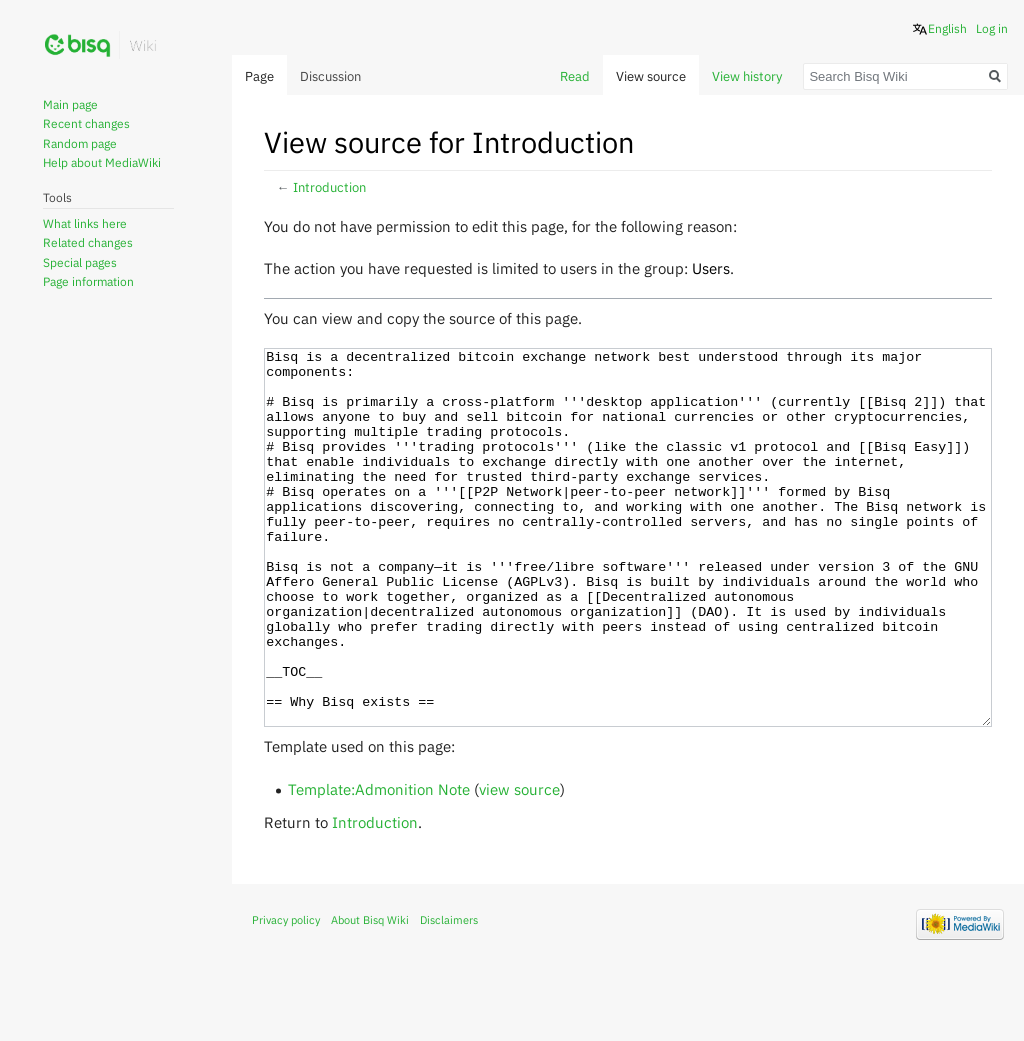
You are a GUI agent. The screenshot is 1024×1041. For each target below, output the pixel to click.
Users (711, 268)
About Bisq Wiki (370, 995)
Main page (70, 104)
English (947, 28)
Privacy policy (286, 995)
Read (575, 76)
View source (651, 76)
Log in (992, 28)
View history (747, 76)
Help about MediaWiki (102, 162)
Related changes (88, 242)
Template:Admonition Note (379, 864)
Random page (80, 143)
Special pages (80, 262)
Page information (88, 281)
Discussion (330, 76)
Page (259, 76)
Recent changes (86, 123)
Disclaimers (449, 995)
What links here (85, 223)
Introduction (329, 187)
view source (519, 864)
